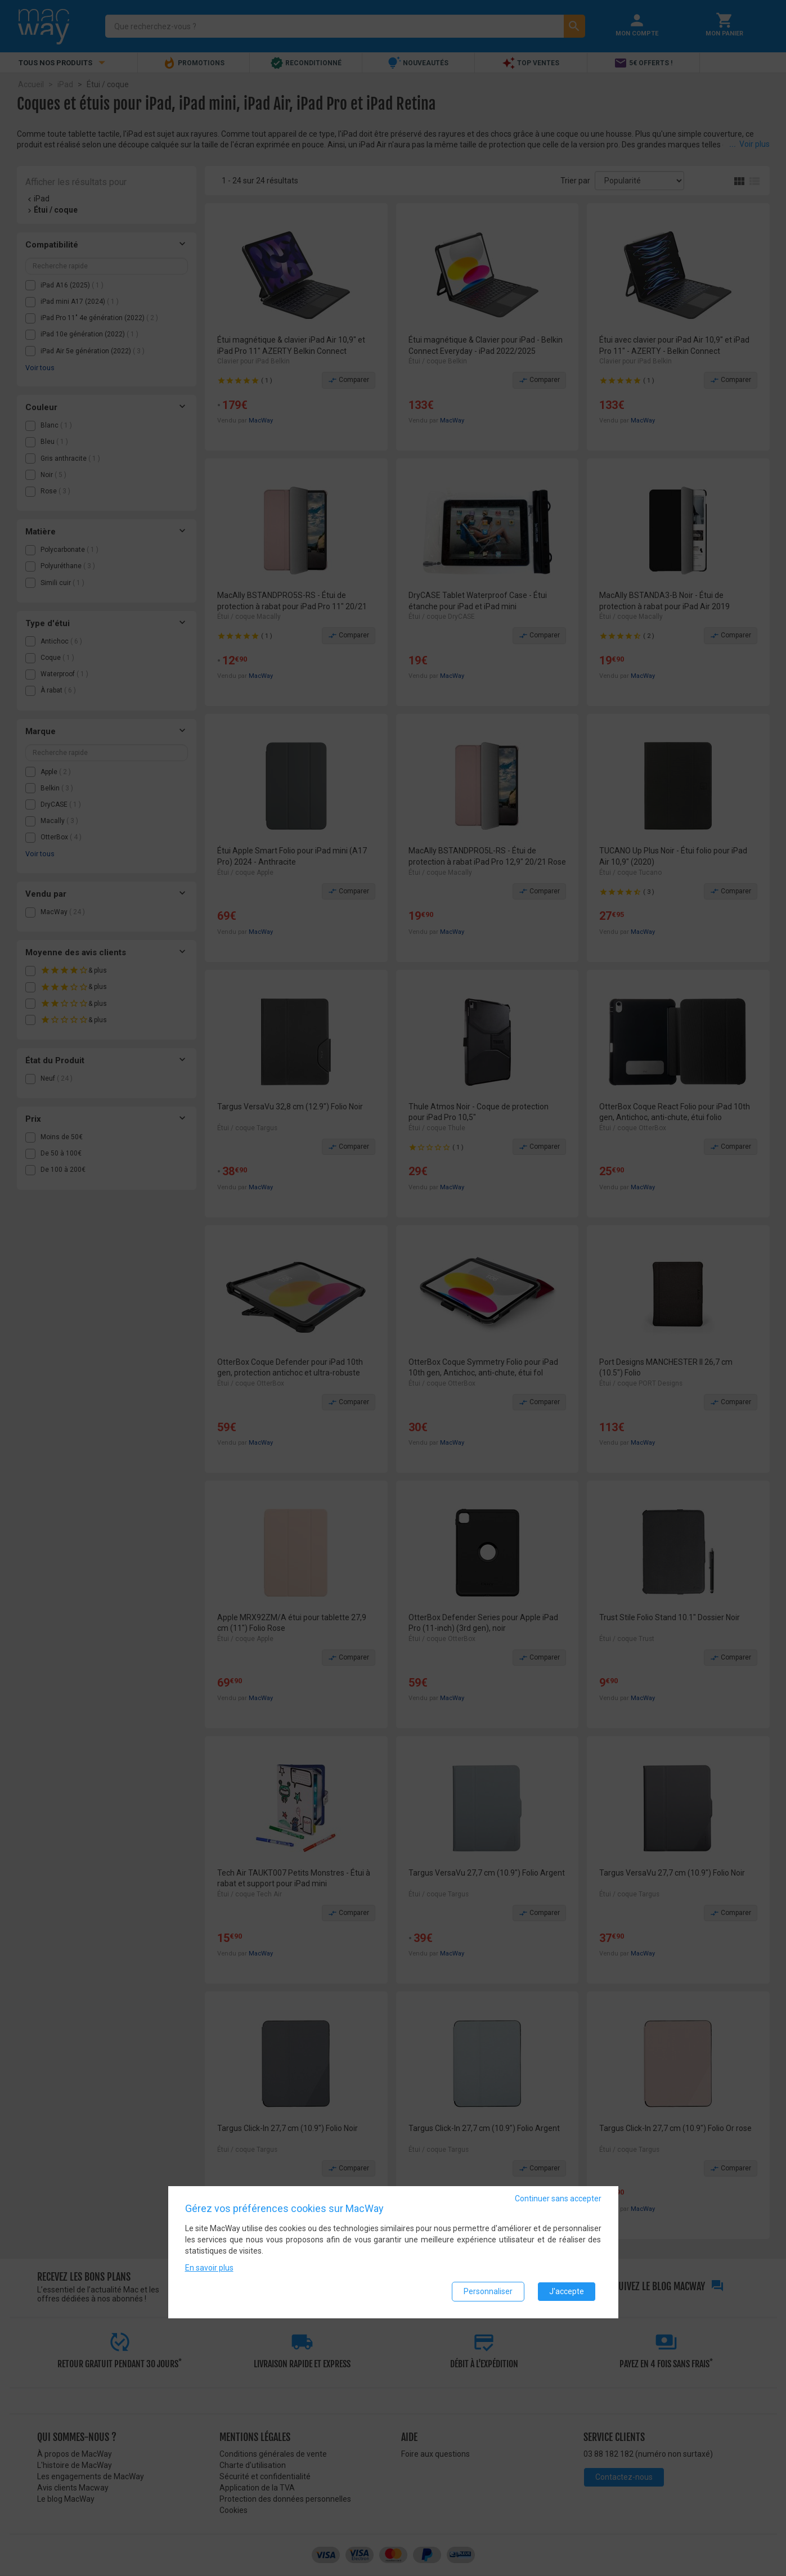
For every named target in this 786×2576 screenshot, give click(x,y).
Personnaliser (488, 2291)
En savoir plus (209, 2267)
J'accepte (566, 2291)
